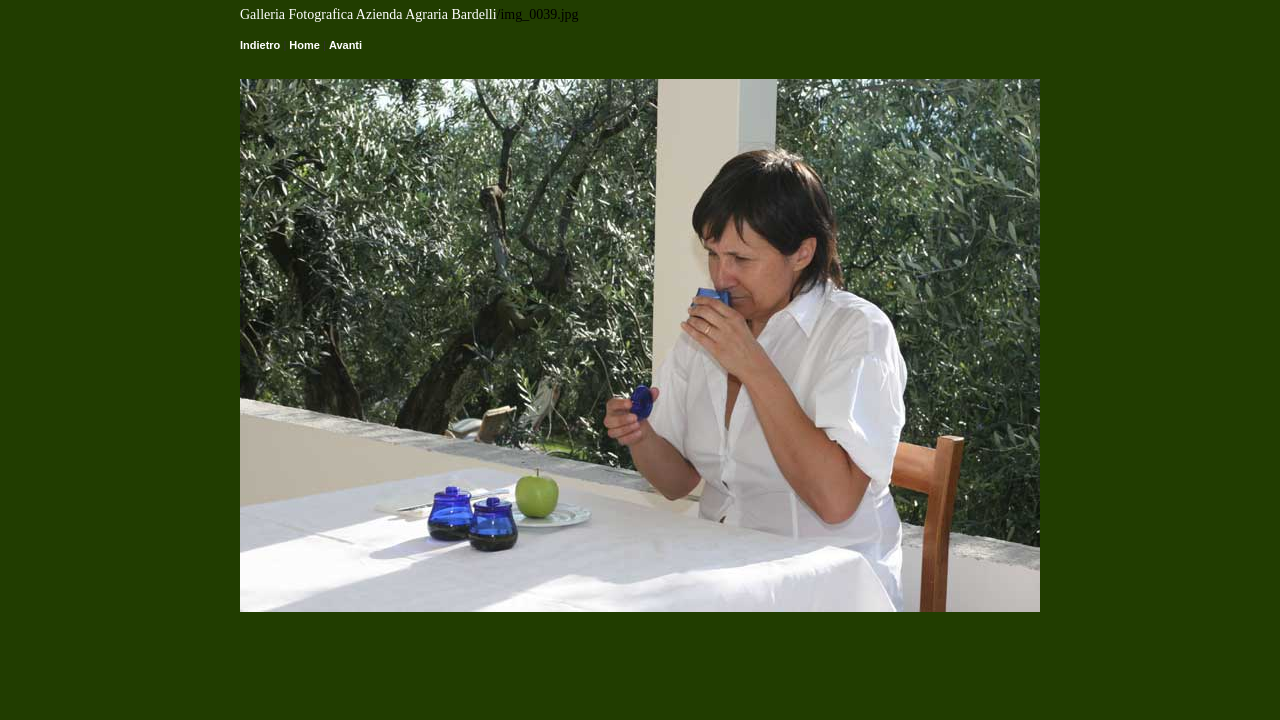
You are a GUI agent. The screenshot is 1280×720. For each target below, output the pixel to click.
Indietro (260, 45)
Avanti (345, 45)
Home (304, 45)
